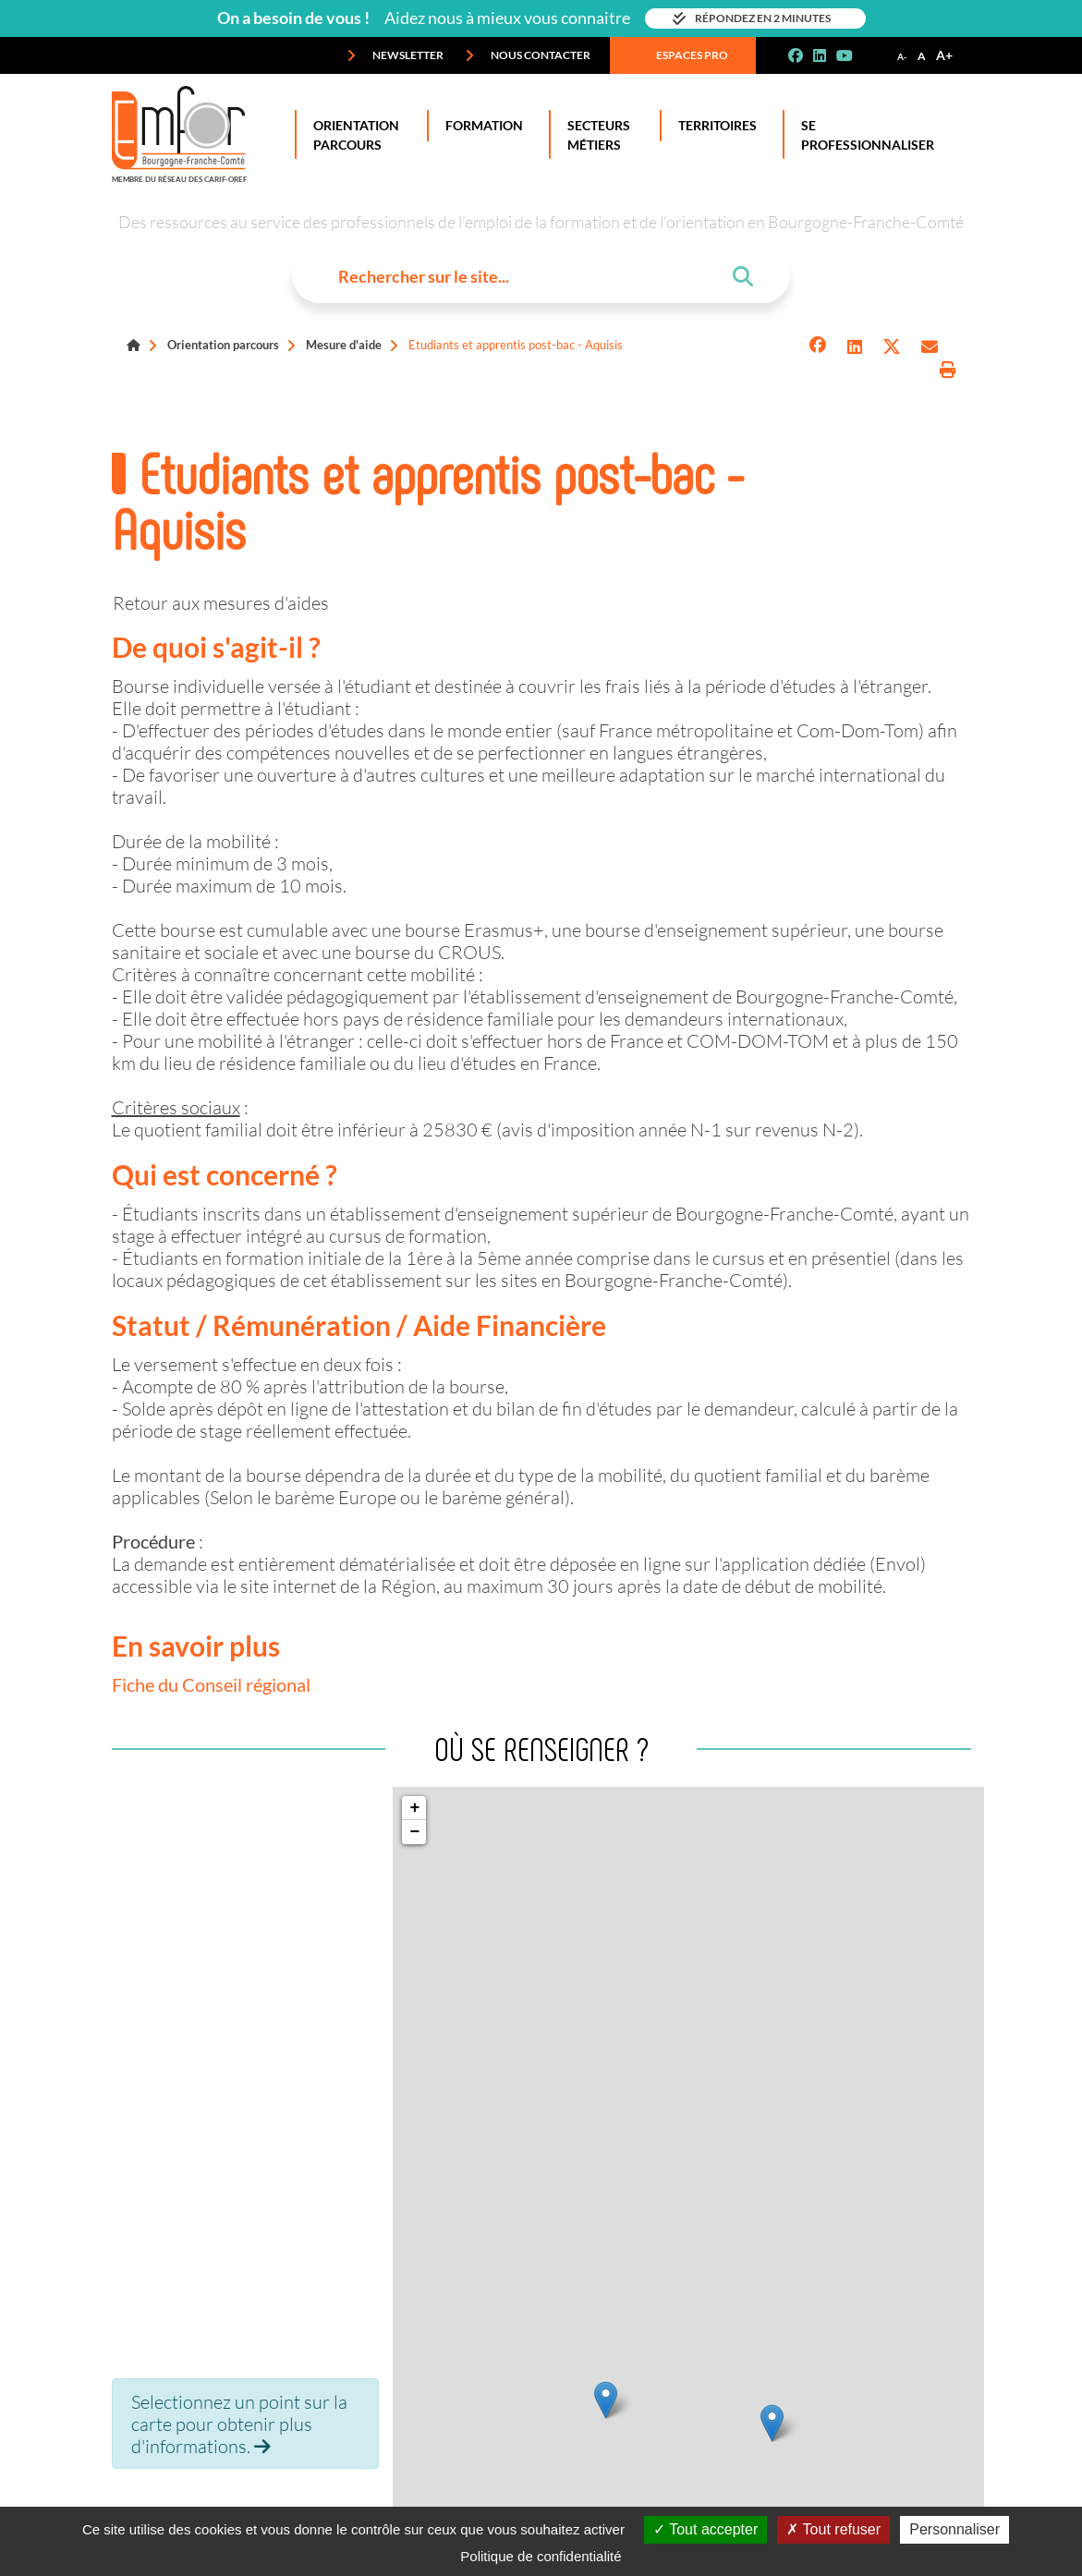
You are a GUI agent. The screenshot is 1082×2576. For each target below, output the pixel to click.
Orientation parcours (223, 344)
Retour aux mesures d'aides (221, 602)
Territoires (714, 125)
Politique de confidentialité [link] (540, 2556)
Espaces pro (679, 55)
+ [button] (415, 1808)
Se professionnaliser (864, 134)
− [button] (415, 1832)
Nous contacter (527, 55)
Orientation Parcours (352, 134)
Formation (480, 125)
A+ (944, 55)
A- (902, 56)
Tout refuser (833, 2529)
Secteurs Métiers (595, 134)
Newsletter (395, 55)
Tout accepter (705, 2529)
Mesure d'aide (344, 344)
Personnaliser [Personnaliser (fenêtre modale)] (954, 2529)
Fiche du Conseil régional (211, 1684)
